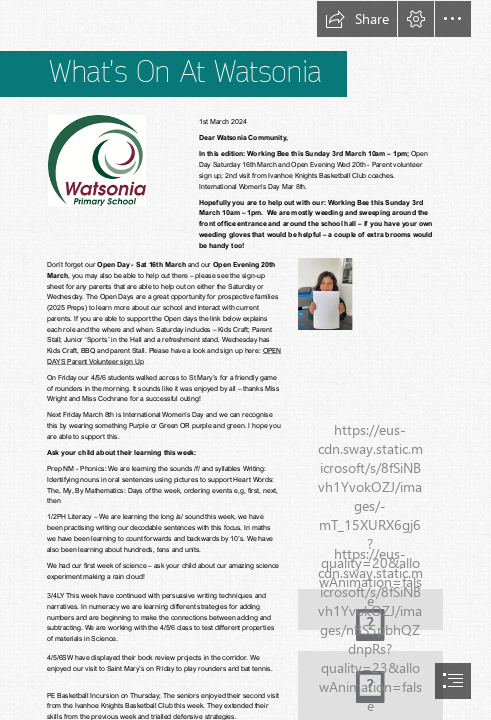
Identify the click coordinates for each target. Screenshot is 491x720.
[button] (357, 19)
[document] (245, 360)
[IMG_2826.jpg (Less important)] (324, 293)
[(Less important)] (96, 160)
